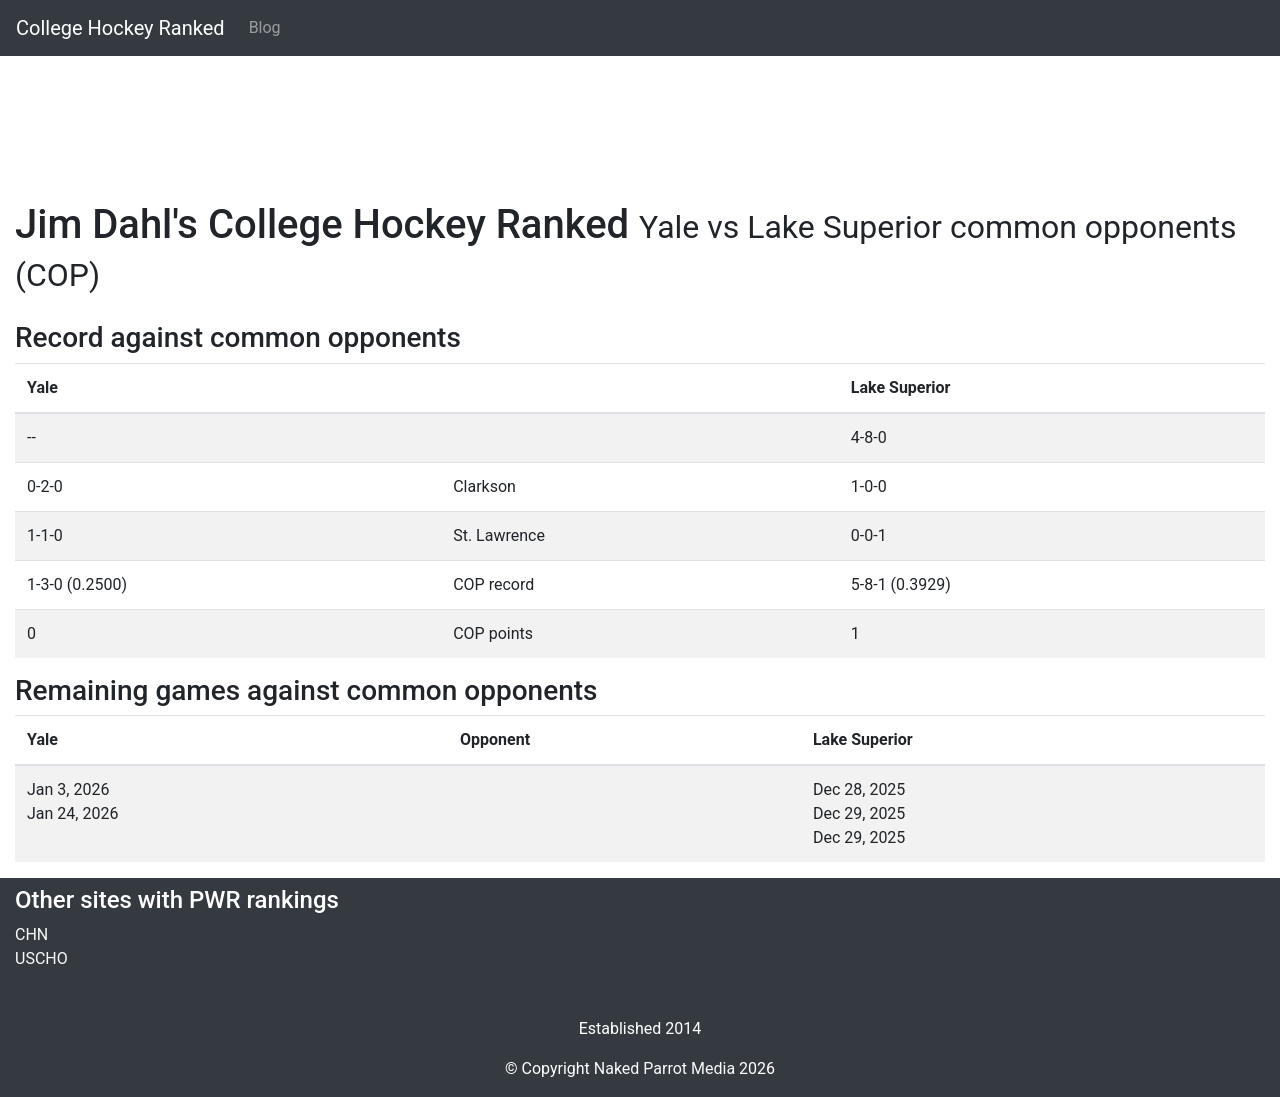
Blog (265, 27)
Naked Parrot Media (664, 1068)
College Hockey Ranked (120, 28)
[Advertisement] (615, 117)
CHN (31, 934)
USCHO (41, 958)
